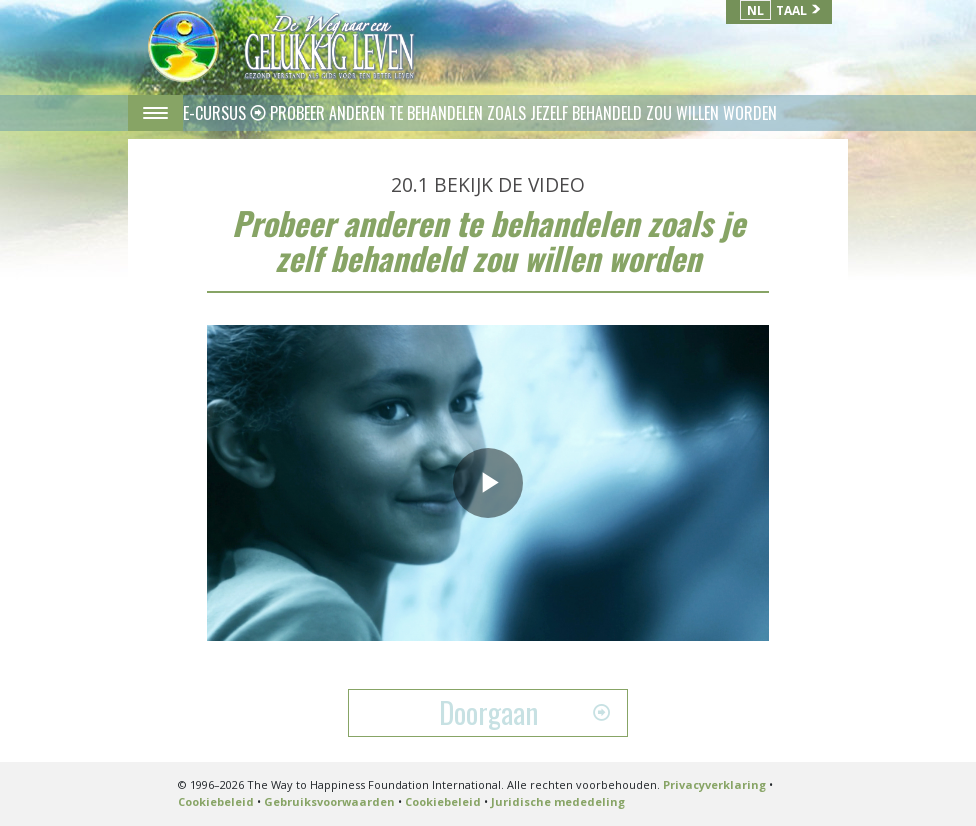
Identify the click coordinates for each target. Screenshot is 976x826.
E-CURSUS (216, 113)
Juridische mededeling (558, 801)
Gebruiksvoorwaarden (329, 801)
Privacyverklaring (714, 784)
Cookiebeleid (216, 801)
